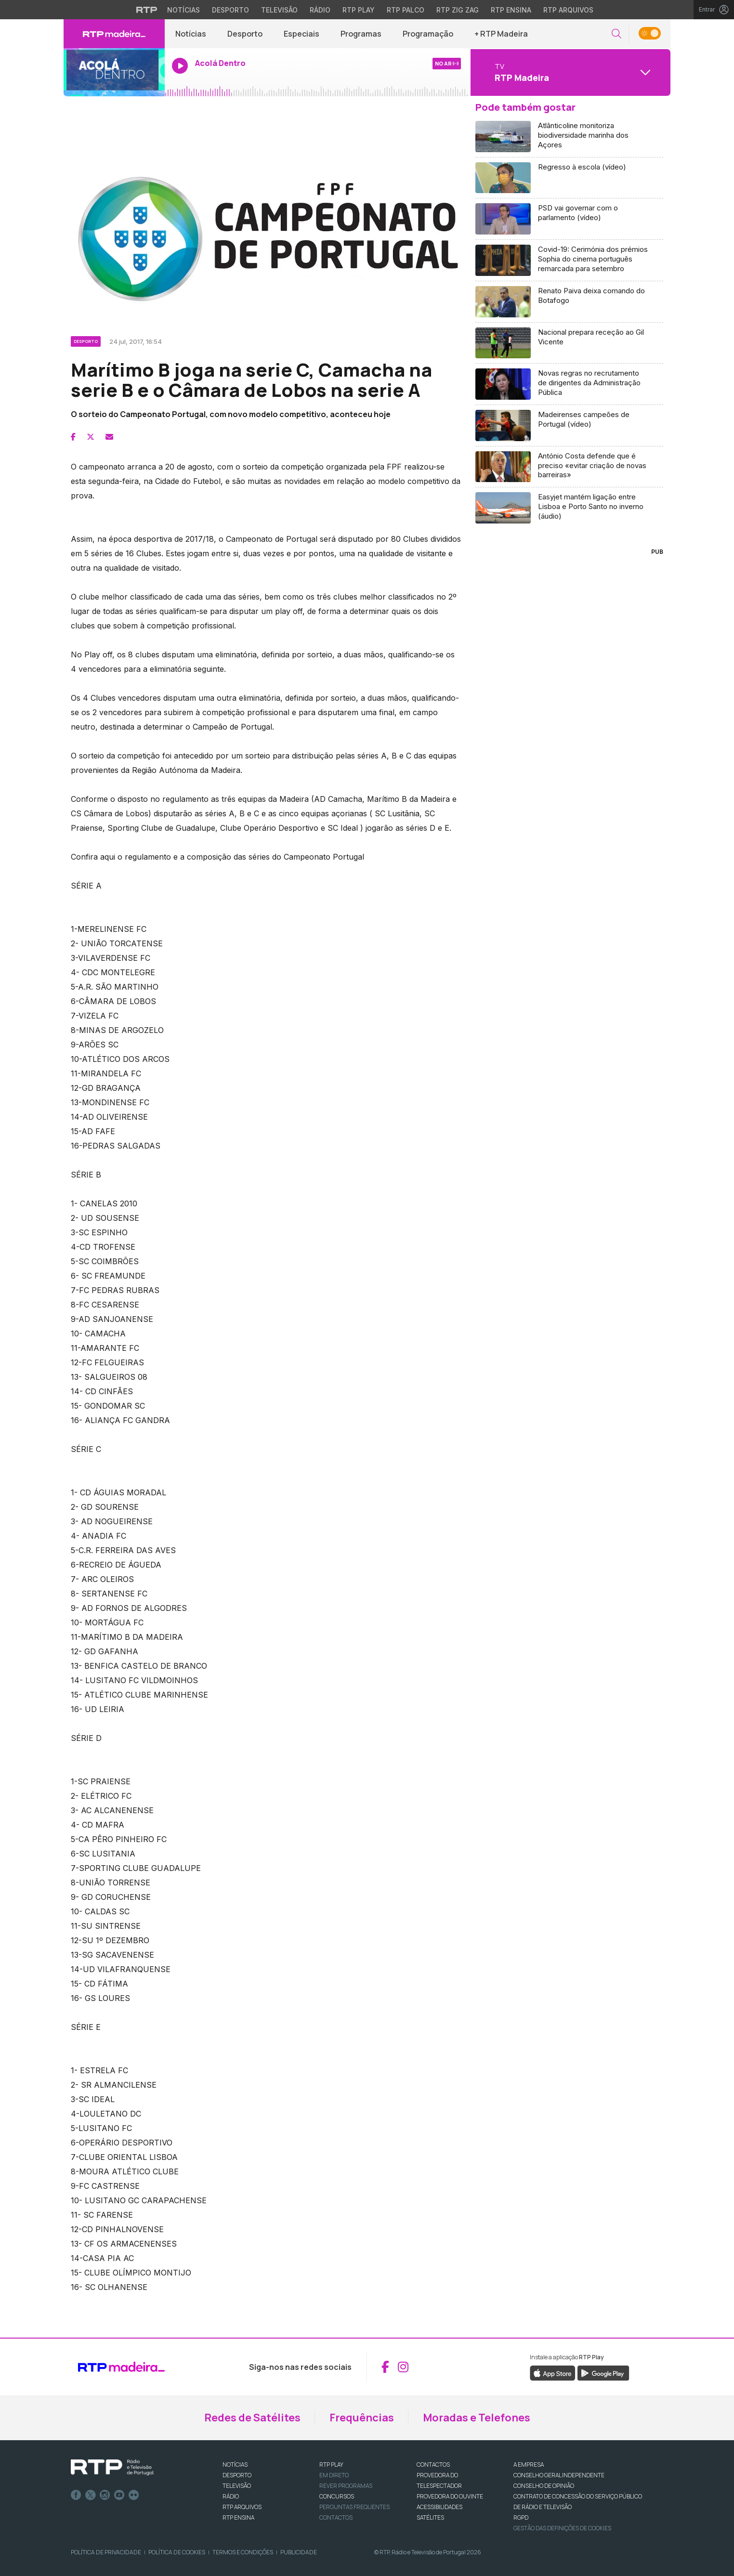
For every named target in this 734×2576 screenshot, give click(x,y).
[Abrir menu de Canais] (569, 72)
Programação (428, 33)
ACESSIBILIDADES (439, 2507)
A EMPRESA (528, 2464)
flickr (134, 2495)
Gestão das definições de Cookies (562, 2528)
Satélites (430, 2517)
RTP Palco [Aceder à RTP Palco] (405, 10)
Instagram (105, 2495)
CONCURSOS (336, 2496)
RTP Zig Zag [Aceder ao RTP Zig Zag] (457, 10)
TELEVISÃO (237, 2486)
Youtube (119, 2495)
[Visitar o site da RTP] (146, 9)
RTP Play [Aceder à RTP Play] (358, 10)
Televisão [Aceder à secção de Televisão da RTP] (279, 10)
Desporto (244, 33)
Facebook (76, 2495)
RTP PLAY (331, 2464)
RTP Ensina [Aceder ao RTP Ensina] (511, 10)
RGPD (520, 2517)
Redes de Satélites (252, 2417)
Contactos (336, 2517)
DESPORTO (237, 2475)
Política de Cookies (176, 2552)
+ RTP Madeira (501, 33)
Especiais (301, 33)
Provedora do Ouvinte (450, 2496)
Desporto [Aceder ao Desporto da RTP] (230, 10)
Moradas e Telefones (476, 2417)
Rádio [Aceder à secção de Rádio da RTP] (320, 10)
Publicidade (298, 2552)
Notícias (190, 33)
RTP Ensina (238, 2517)
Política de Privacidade (106, 2552)
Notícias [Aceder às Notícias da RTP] (183, 10)
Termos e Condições (242, 2552)
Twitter (90, 2495)
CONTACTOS (433, 2464)
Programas (361, 33)
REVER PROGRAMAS (345, 2486)
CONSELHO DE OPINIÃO (543, 2486)
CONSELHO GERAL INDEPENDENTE (558, 2475)
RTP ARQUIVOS (242, 2507)
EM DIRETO (334, 2475)
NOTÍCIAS (235, 2464)
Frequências (361, 2417)
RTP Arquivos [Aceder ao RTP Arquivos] (568, 10)
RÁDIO (231, 2496)
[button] (616, 34)
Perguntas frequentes (354, 2507)
